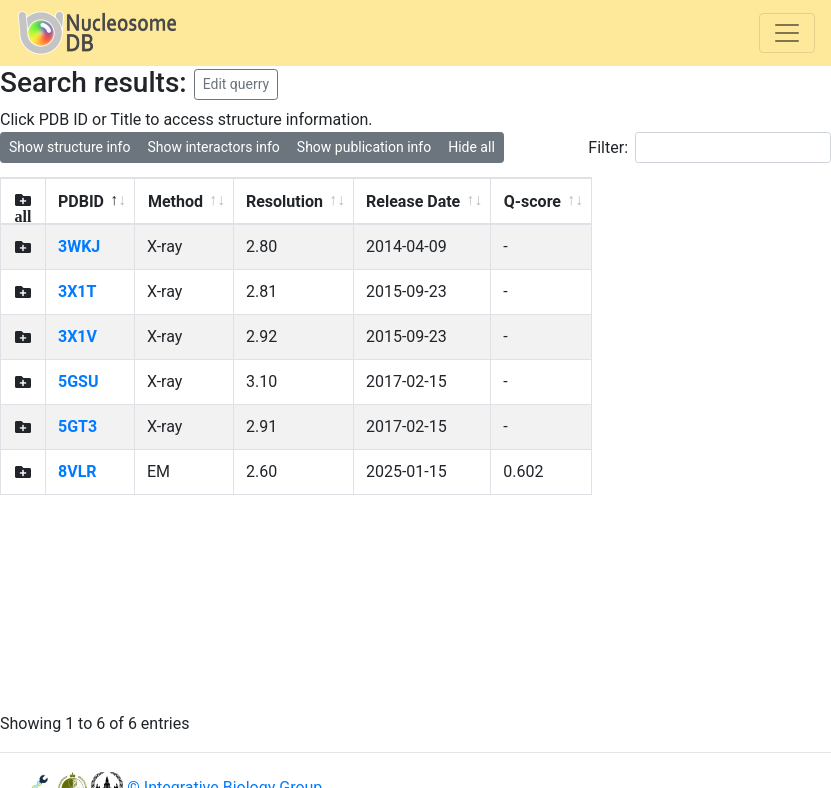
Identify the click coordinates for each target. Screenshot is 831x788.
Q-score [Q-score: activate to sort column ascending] (532, 201)
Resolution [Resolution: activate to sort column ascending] (284, 201)
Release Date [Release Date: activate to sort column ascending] (413, 201)
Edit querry (236, 84)
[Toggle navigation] (787, 33)
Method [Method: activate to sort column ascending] (175, 201)
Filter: (709, 147)
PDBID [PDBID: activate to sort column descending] (81, 201)
